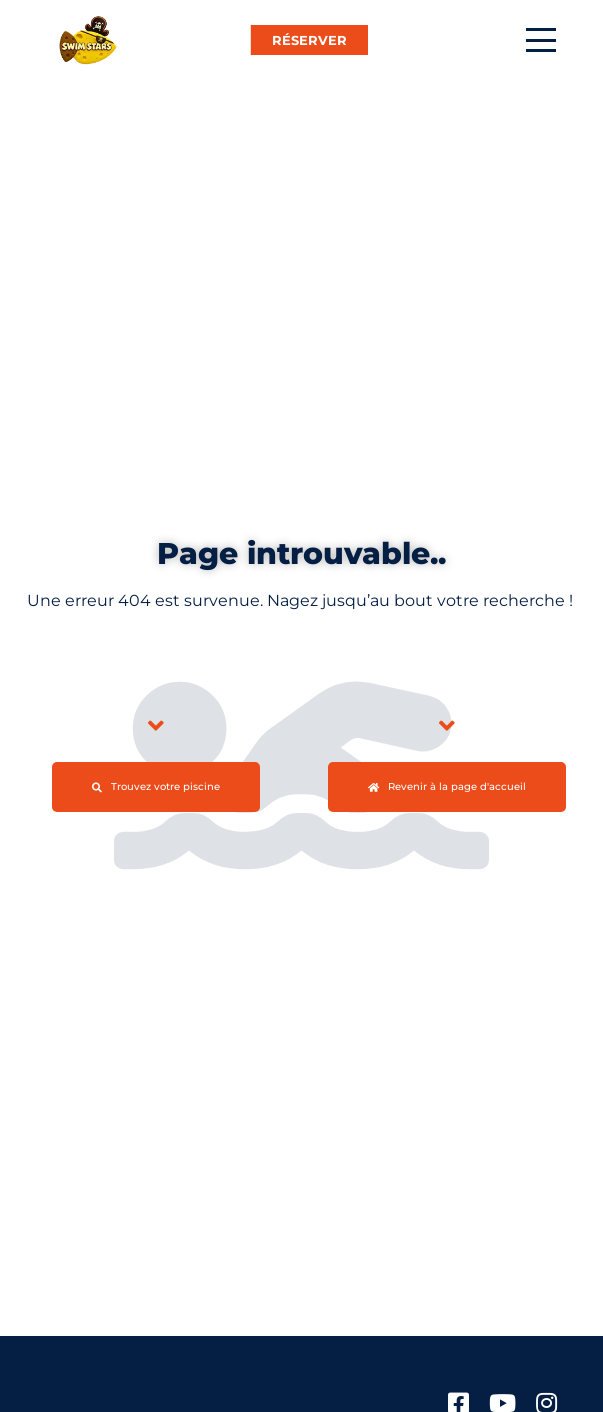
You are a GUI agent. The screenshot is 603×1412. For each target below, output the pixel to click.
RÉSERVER (309, 40)
